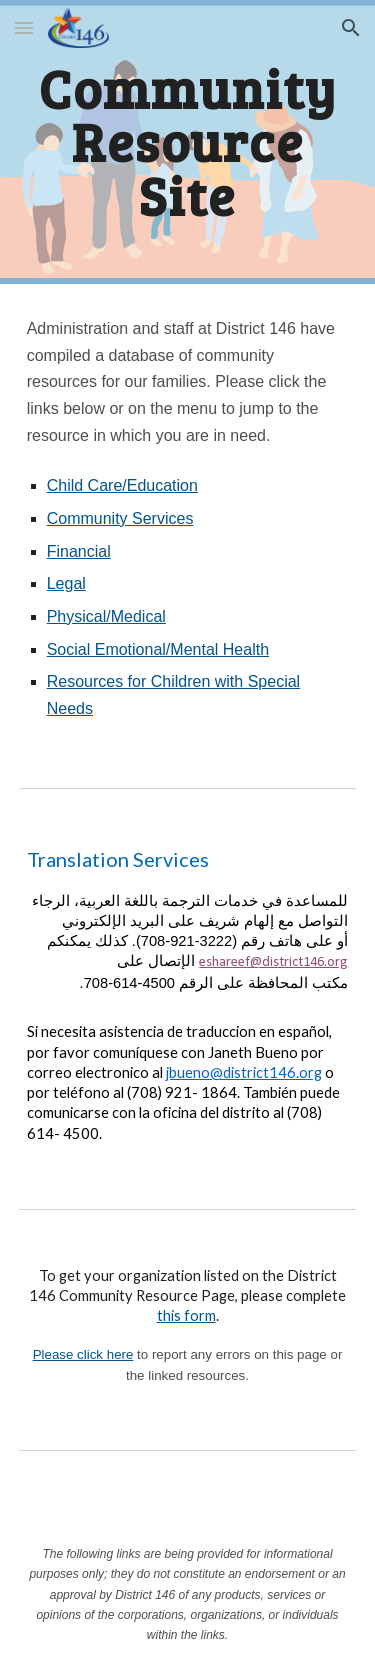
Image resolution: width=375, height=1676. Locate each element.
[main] (188, 142)
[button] (24, 27)
